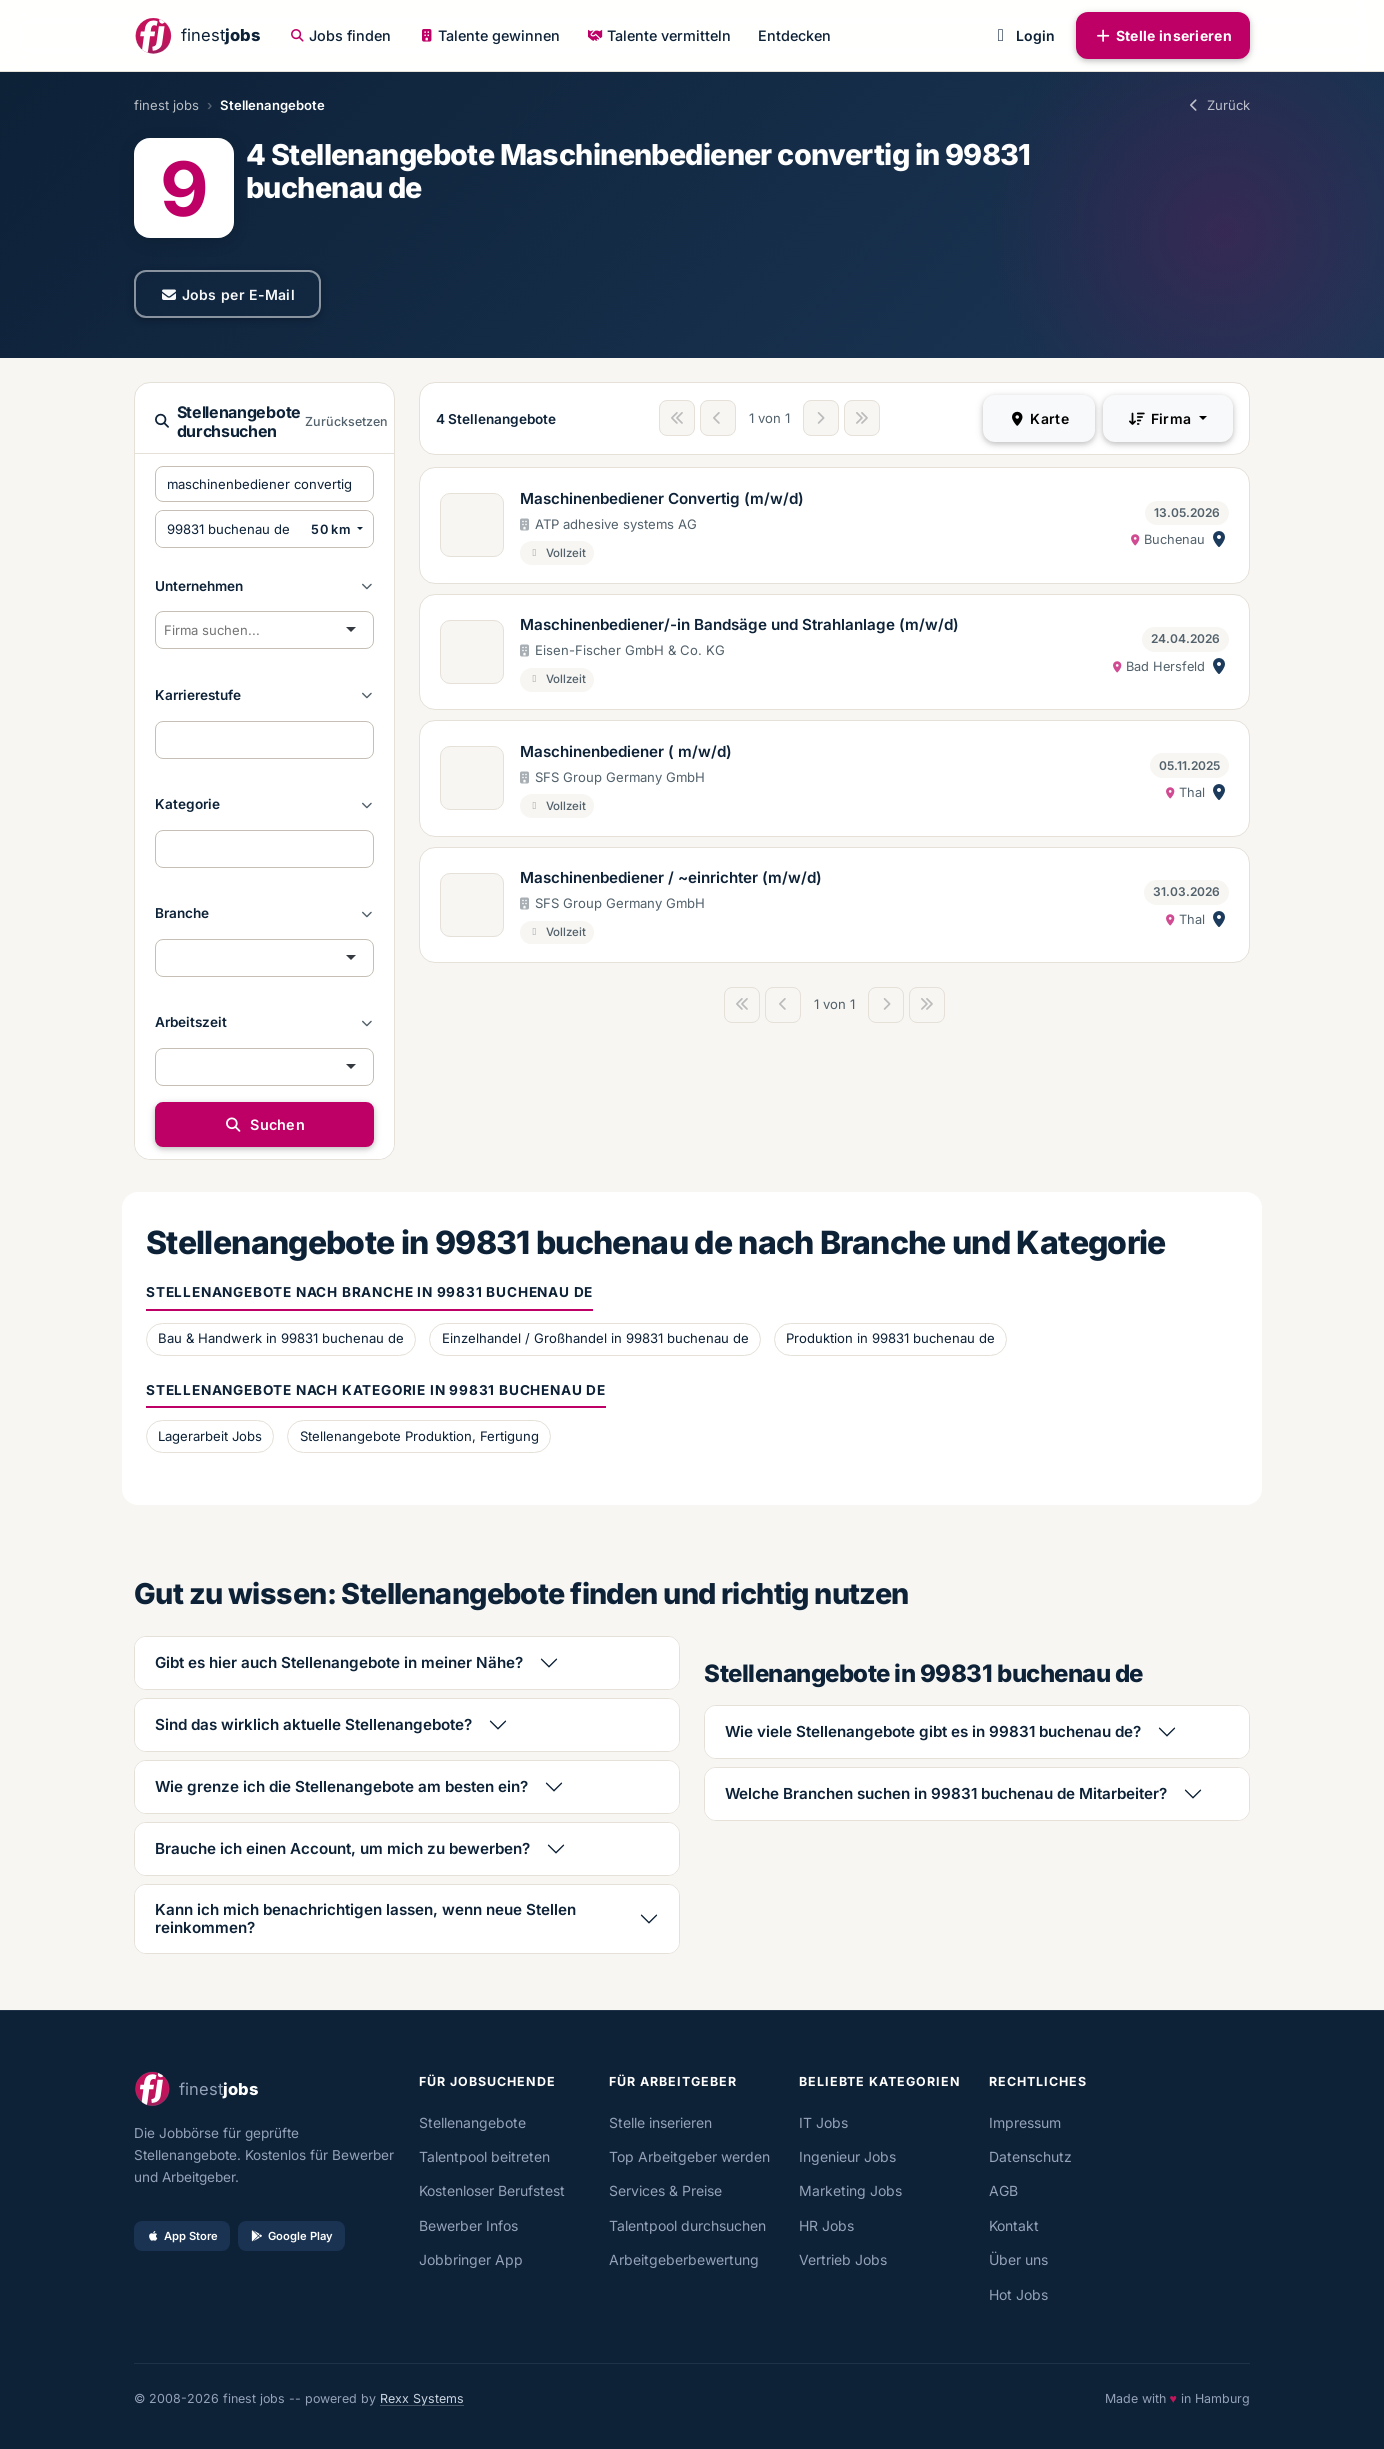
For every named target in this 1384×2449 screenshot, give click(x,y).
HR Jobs (826, 2225)
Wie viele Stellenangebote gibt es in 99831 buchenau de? (933, 1731)
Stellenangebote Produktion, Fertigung (419, 1436)
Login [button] (1022, 35)
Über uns (1018, 2259)
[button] (264, 585)
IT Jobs (823, 2122)
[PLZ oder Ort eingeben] (229, 529)
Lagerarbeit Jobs (210, 1436)
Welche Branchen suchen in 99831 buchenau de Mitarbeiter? (946, 1793)
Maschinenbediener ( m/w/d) (626, 751)
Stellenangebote (472, 2122)
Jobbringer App (471, 2259)
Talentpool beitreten (484, 2156)
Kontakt (1014, 2225)
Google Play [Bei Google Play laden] (291, 2236)
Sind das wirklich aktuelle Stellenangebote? (313, 1724)
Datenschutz (1030, 2156)
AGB (1003, 2190)
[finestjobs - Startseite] (197, 35)
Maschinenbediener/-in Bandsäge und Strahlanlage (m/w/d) (739, 624)
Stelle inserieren (1163, 35)
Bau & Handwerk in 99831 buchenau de (281, 1338)
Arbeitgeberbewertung (684, 2259)
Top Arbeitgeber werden (689, 2156)
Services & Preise (665, 2190)
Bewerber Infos (468, 2225)
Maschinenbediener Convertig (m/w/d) (662, 498)
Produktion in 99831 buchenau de (890, 1338)
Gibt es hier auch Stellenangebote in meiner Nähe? (339, 1662)
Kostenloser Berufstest (492, 2190)
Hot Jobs (1018, 2294)
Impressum (1025, 2122)
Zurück (1218, 105)
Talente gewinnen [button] (490, 35)
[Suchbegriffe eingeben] (264, 484)
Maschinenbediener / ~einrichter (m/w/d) (671, 877)
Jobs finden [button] (341, 35)
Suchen (264, 1124)
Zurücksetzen (346, 421)
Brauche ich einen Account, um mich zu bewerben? (342, 1848)
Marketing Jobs (850, 2190)
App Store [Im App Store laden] (182, 2236)
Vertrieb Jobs (843, 2259)
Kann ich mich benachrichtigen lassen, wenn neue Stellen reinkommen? (365, 1918)
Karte (1039, 418)
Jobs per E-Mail (227, 294)
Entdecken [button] (794, 35)
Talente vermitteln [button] (659, 35)
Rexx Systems (422, 2398)
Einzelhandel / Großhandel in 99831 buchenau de (595, 1338)
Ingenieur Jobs (847, 2156)
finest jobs (166, 105)
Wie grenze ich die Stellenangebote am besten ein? (341, 1786)
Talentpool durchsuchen (687, 2225)
